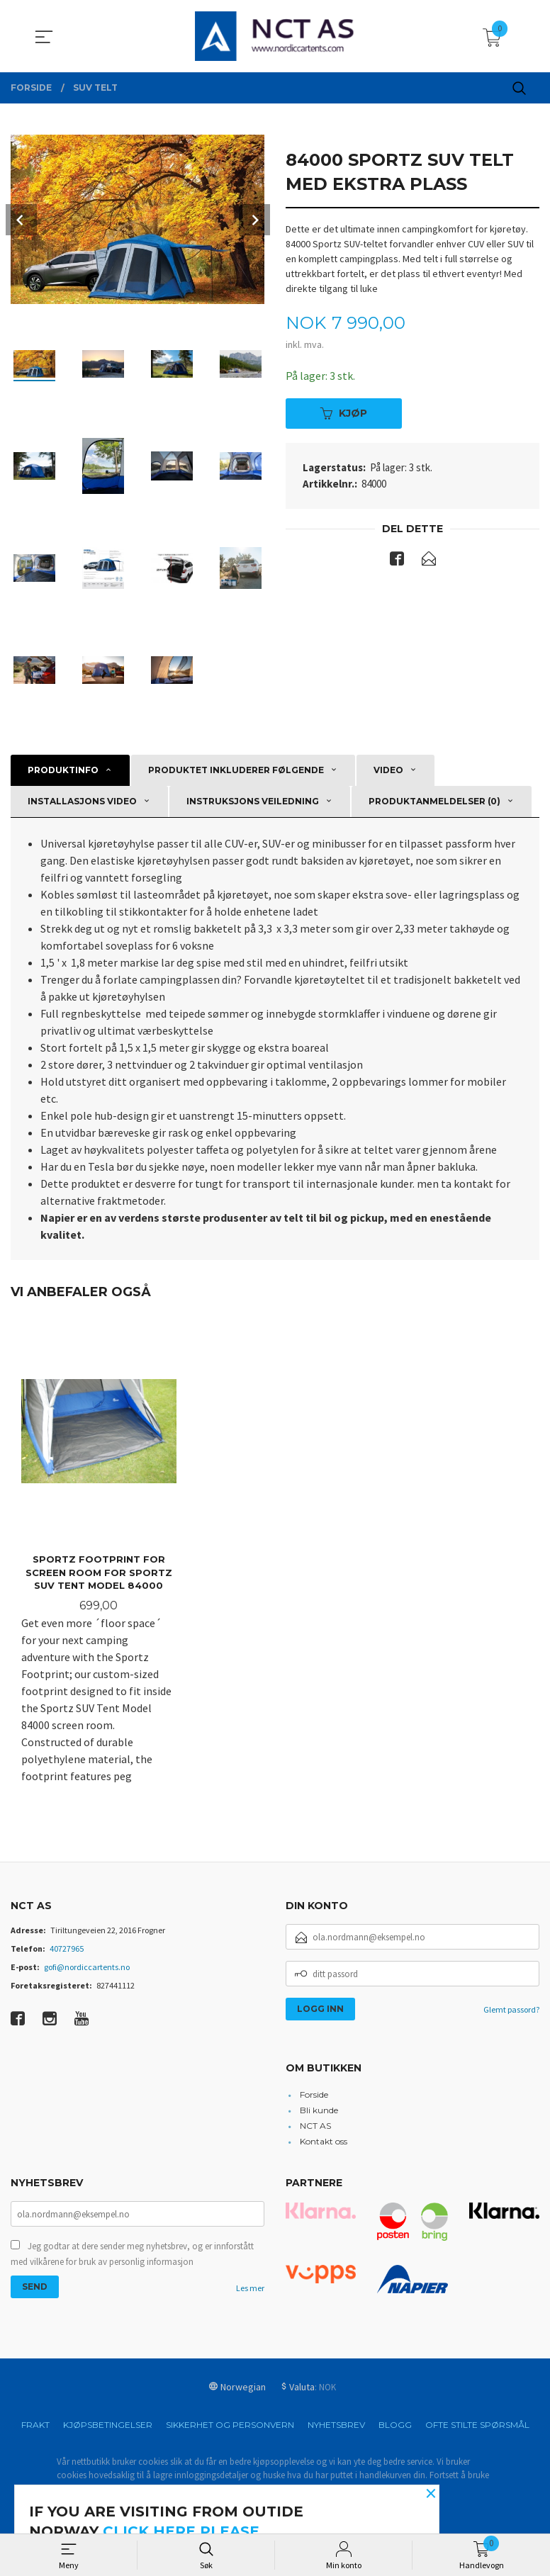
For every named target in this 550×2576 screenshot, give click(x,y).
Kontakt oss (323, 2142)
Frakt (35, 2425)
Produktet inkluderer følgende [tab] (236, 770)
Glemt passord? (511, 2011)
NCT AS (315, 2126)
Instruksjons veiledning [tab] (252, 801)
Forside (314, 2095)
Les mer (250, 2289)
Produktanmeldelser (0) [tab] (434, 801)
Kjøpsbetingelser (107, 2425)
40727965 (67, 1950)
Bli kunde (319, 2110)
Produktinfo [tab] (63, 770)
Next (254, 219)
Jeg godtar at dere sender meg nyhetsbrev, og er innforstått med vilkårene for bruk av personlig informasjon (132, 2255)
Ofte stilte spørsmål (477, 2425)
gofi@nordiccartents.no (87, 1968)
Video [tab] (388, 770)
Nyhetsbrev (336, 2425)
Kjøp (343, 413)
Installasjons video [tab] (82, 801)
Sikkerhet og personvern (230, 2425)
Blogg (395, 2425)
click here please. (183, 2531)
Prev (21, 219)
